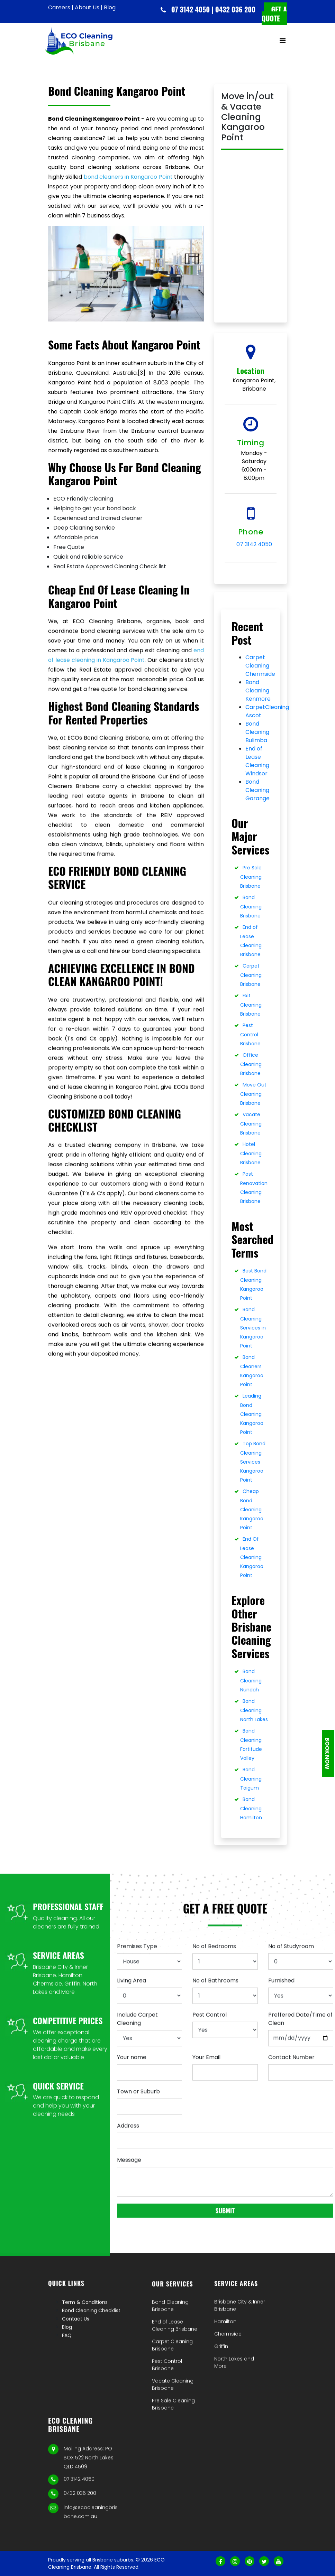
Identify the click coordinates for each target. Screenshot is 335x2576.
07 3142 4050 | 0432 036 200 (213, 9)
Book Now (327, 1753)
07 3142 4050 (254, 544)
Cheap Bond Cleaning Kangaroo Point (251, 1509)
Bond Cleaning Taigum (251, 1778)
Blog (110, 7)
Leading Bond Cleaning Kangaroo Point (251, 1414)
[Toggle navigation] (282, 41)
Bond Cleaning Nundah (251, 1680)
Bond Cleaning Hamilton (251, 1808)
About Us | (88, 7)
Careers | (60, 7)
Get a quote (274, 14)
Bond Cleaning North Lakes (254, 1710)
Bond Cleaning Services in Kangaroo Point (253, 1327)
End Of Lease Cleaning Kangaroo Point (251, 1557)
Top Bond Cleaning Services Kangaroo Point (252, 1461)
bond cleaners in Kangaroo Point (128, 177)
